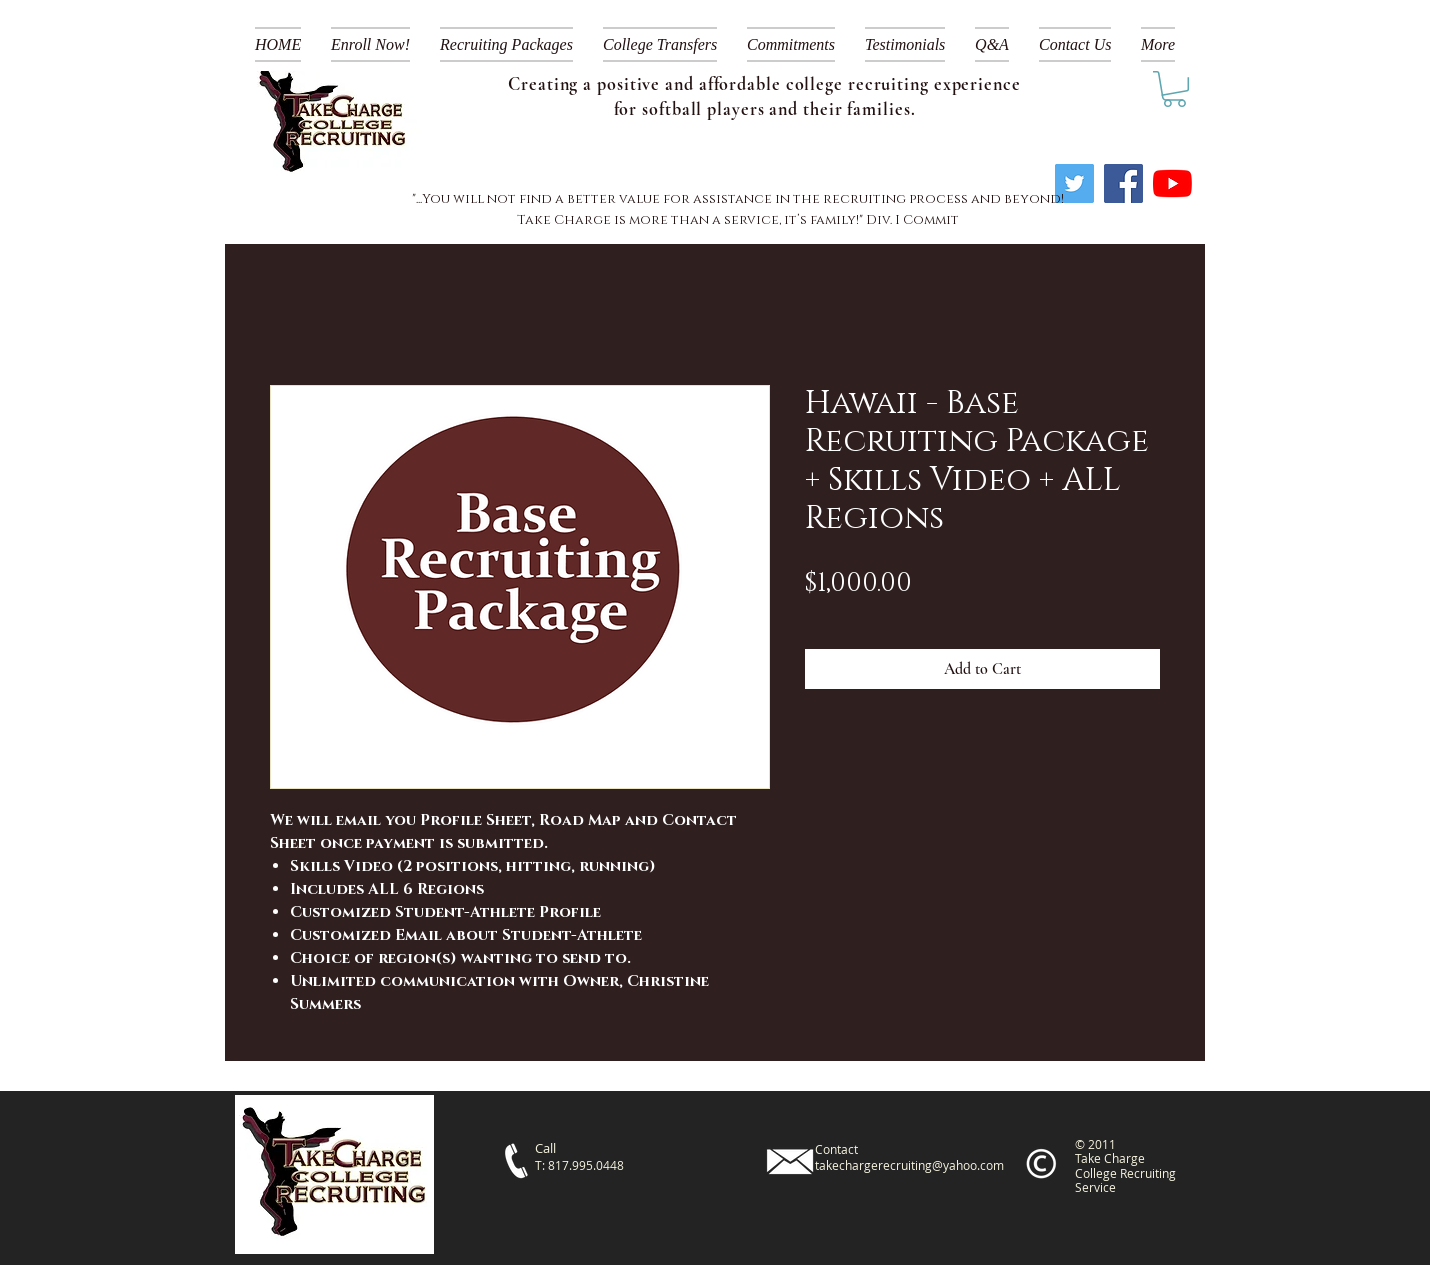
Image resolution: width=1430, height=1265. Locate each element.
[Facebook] (1123, 183)
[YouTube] (1172, 183)
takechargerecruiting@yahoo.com (909, 1165)
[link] (1174, 89)
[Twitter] (1074, 183)
